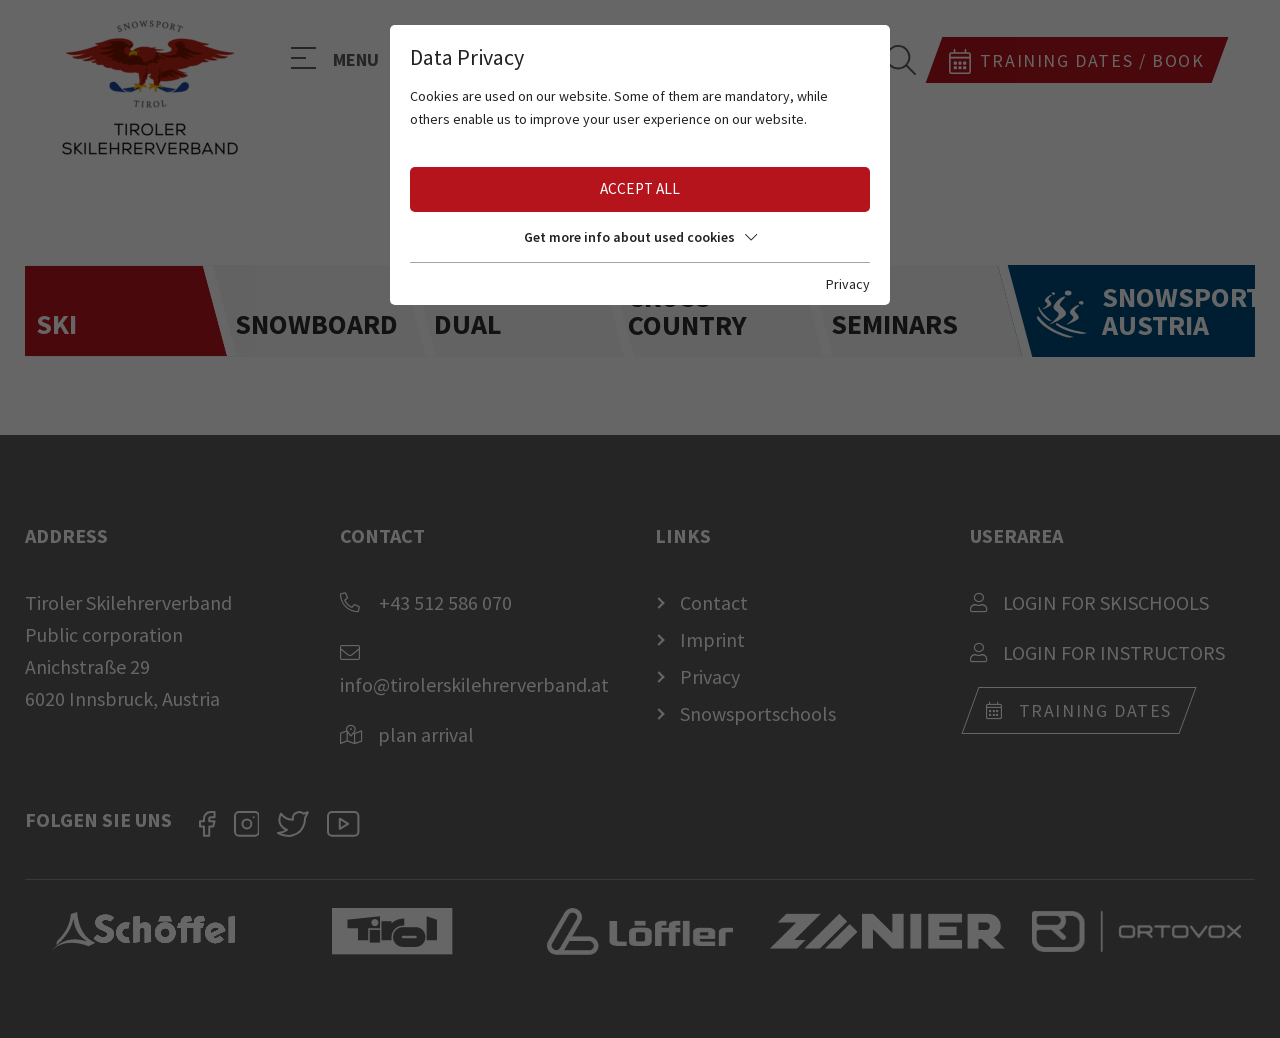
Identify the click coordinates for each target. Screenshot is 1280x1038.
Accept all (640, 188)
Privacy (848, 284)
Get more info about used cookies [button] (640, 237)
